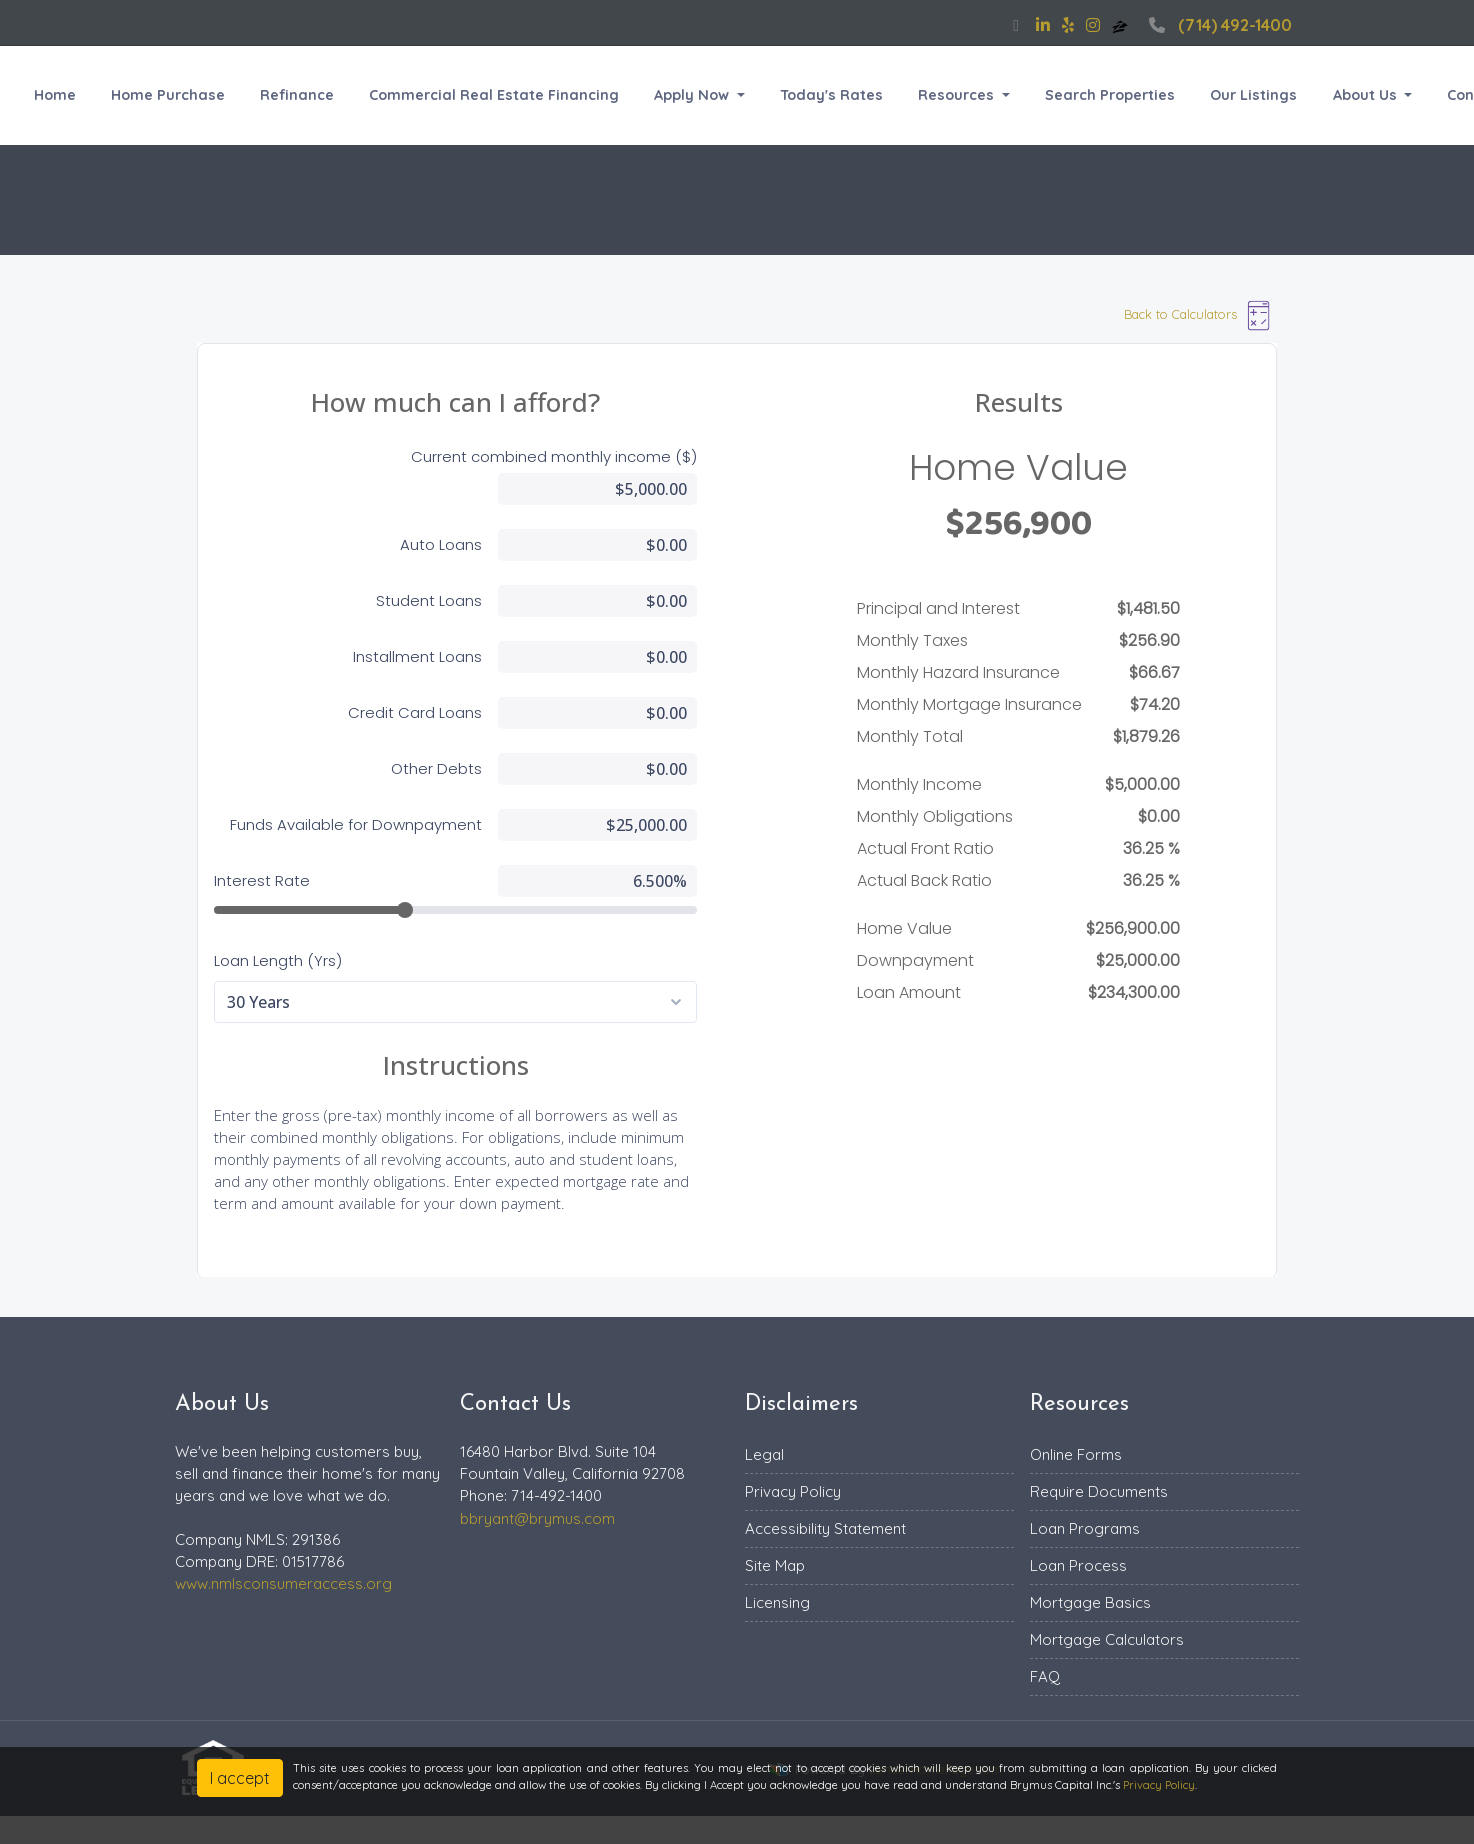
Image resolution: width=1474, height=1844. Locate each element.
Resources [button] (958, 95)
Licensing (777, 1602)
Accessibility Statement (825, 1528)
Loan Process (1078, 1565)
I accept (240, 1778)
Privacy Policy (793, 1491)
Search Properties (1110, 95)
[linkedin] (1043, 25)
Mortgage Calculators (1107, 1639)
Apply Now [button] (693, 95)
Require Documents (1099, 1491)
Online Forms (1076, 1454)
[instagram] (1093, 25)
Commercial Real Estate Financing (494, 95)
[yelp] (1068, 25)
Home (55, 95)
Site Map (775, 1565)
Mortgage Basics (1090, 1602)
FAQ (1045, 1676)
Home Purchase (168, 95)
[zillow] (1122, 25)
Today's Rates (831, 95)
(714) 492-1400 (1218, 25)
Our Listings (1253, 95)
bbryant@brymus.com (537, 1518)
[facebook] (1016, 25)
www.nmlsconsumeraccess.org (283, 1583)
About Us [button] (1367, 95)
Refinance (297, 95)
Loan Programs (1085, 1528)
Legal (764, 1454)
